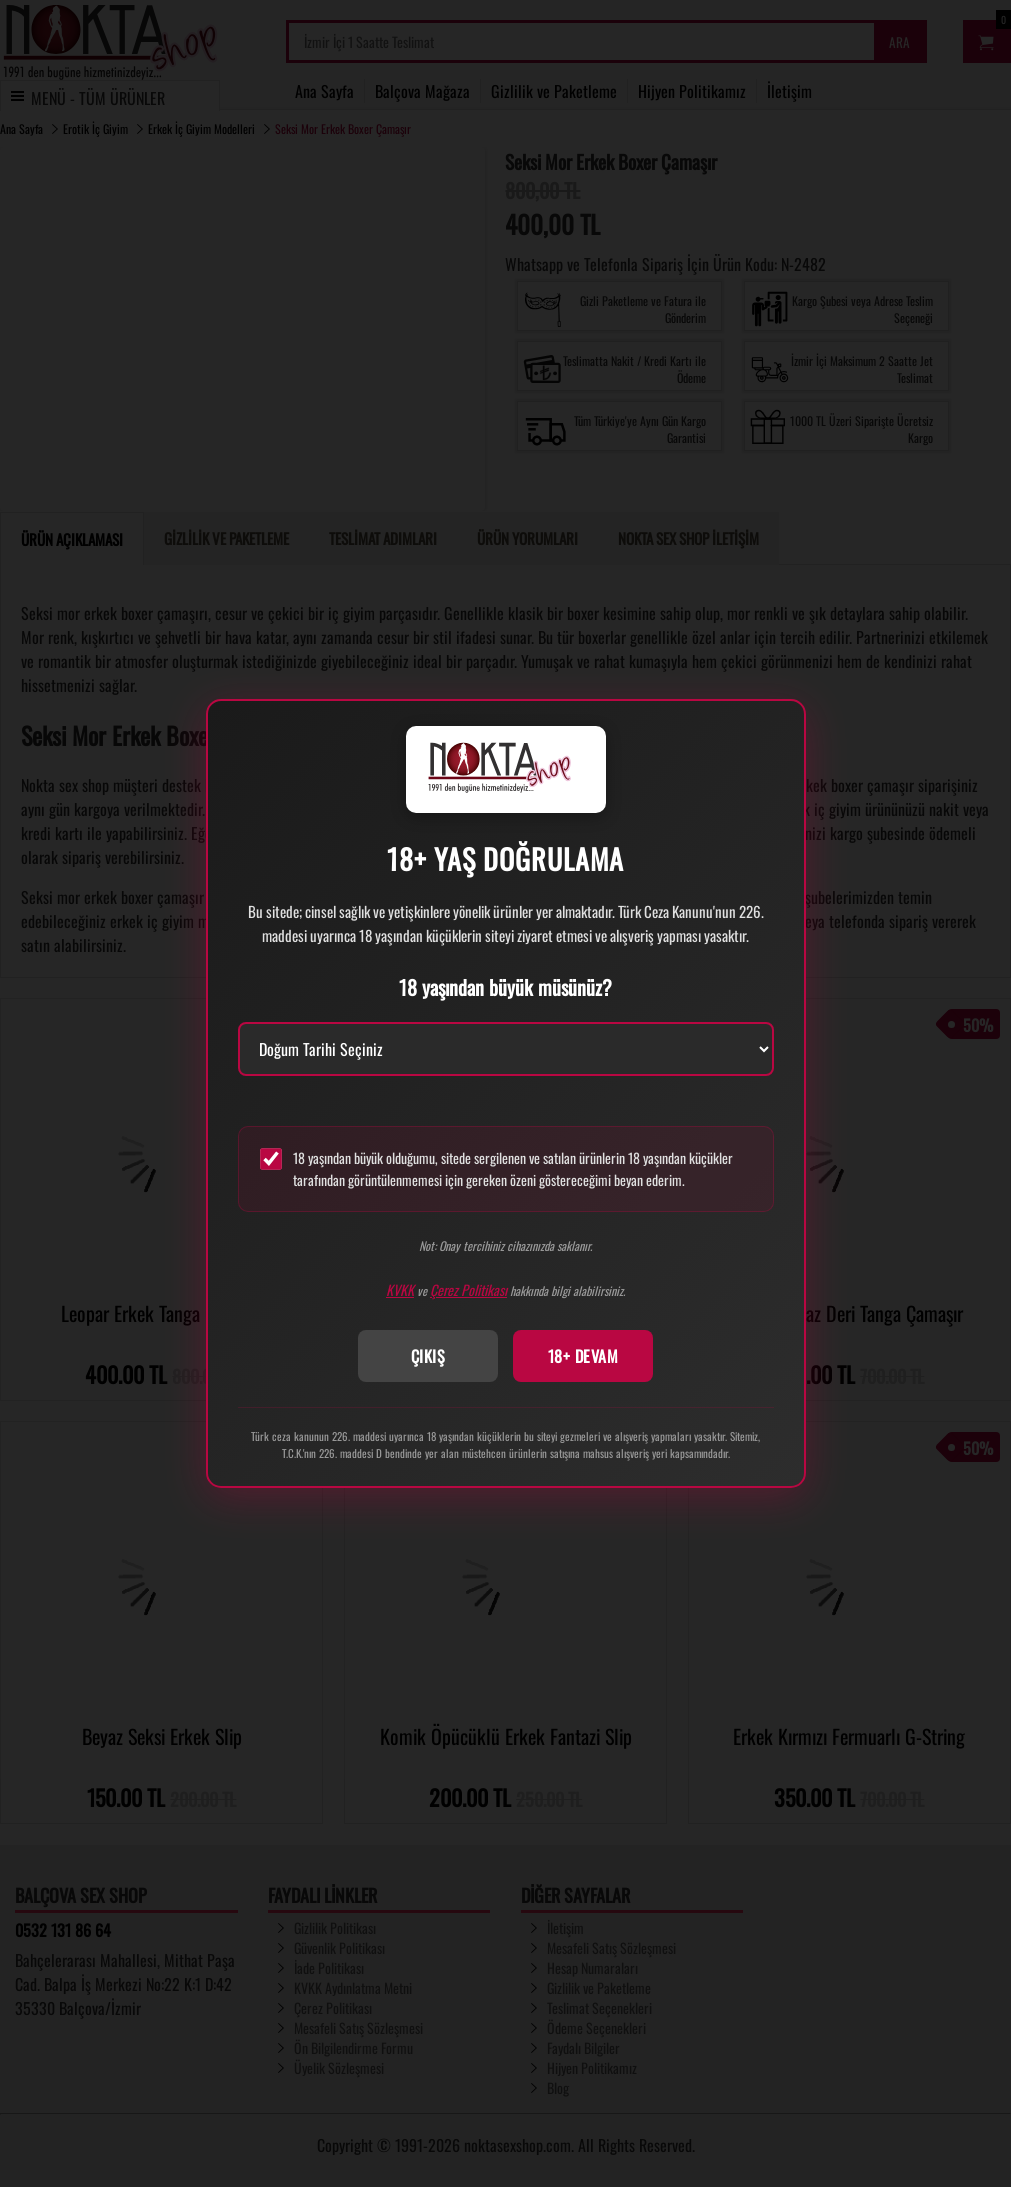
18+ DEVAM (583, 1356)
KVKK (400, 1289)
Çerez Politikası (468, 1289)
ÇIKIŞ (428, 1356)
